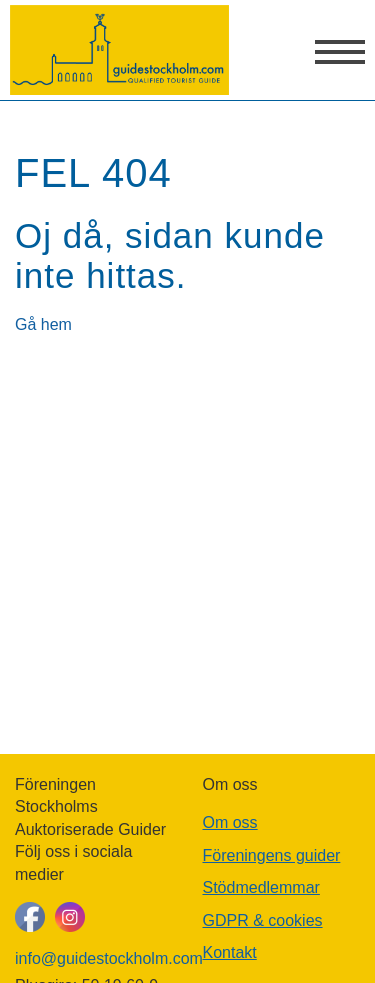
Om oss (230, 822)
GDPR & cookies (263, 920)
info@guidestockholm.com (94, 958)
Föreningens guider (272, 855)
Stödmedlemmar (261, 887)
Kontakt (230, 952)
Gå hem (43, 324)
